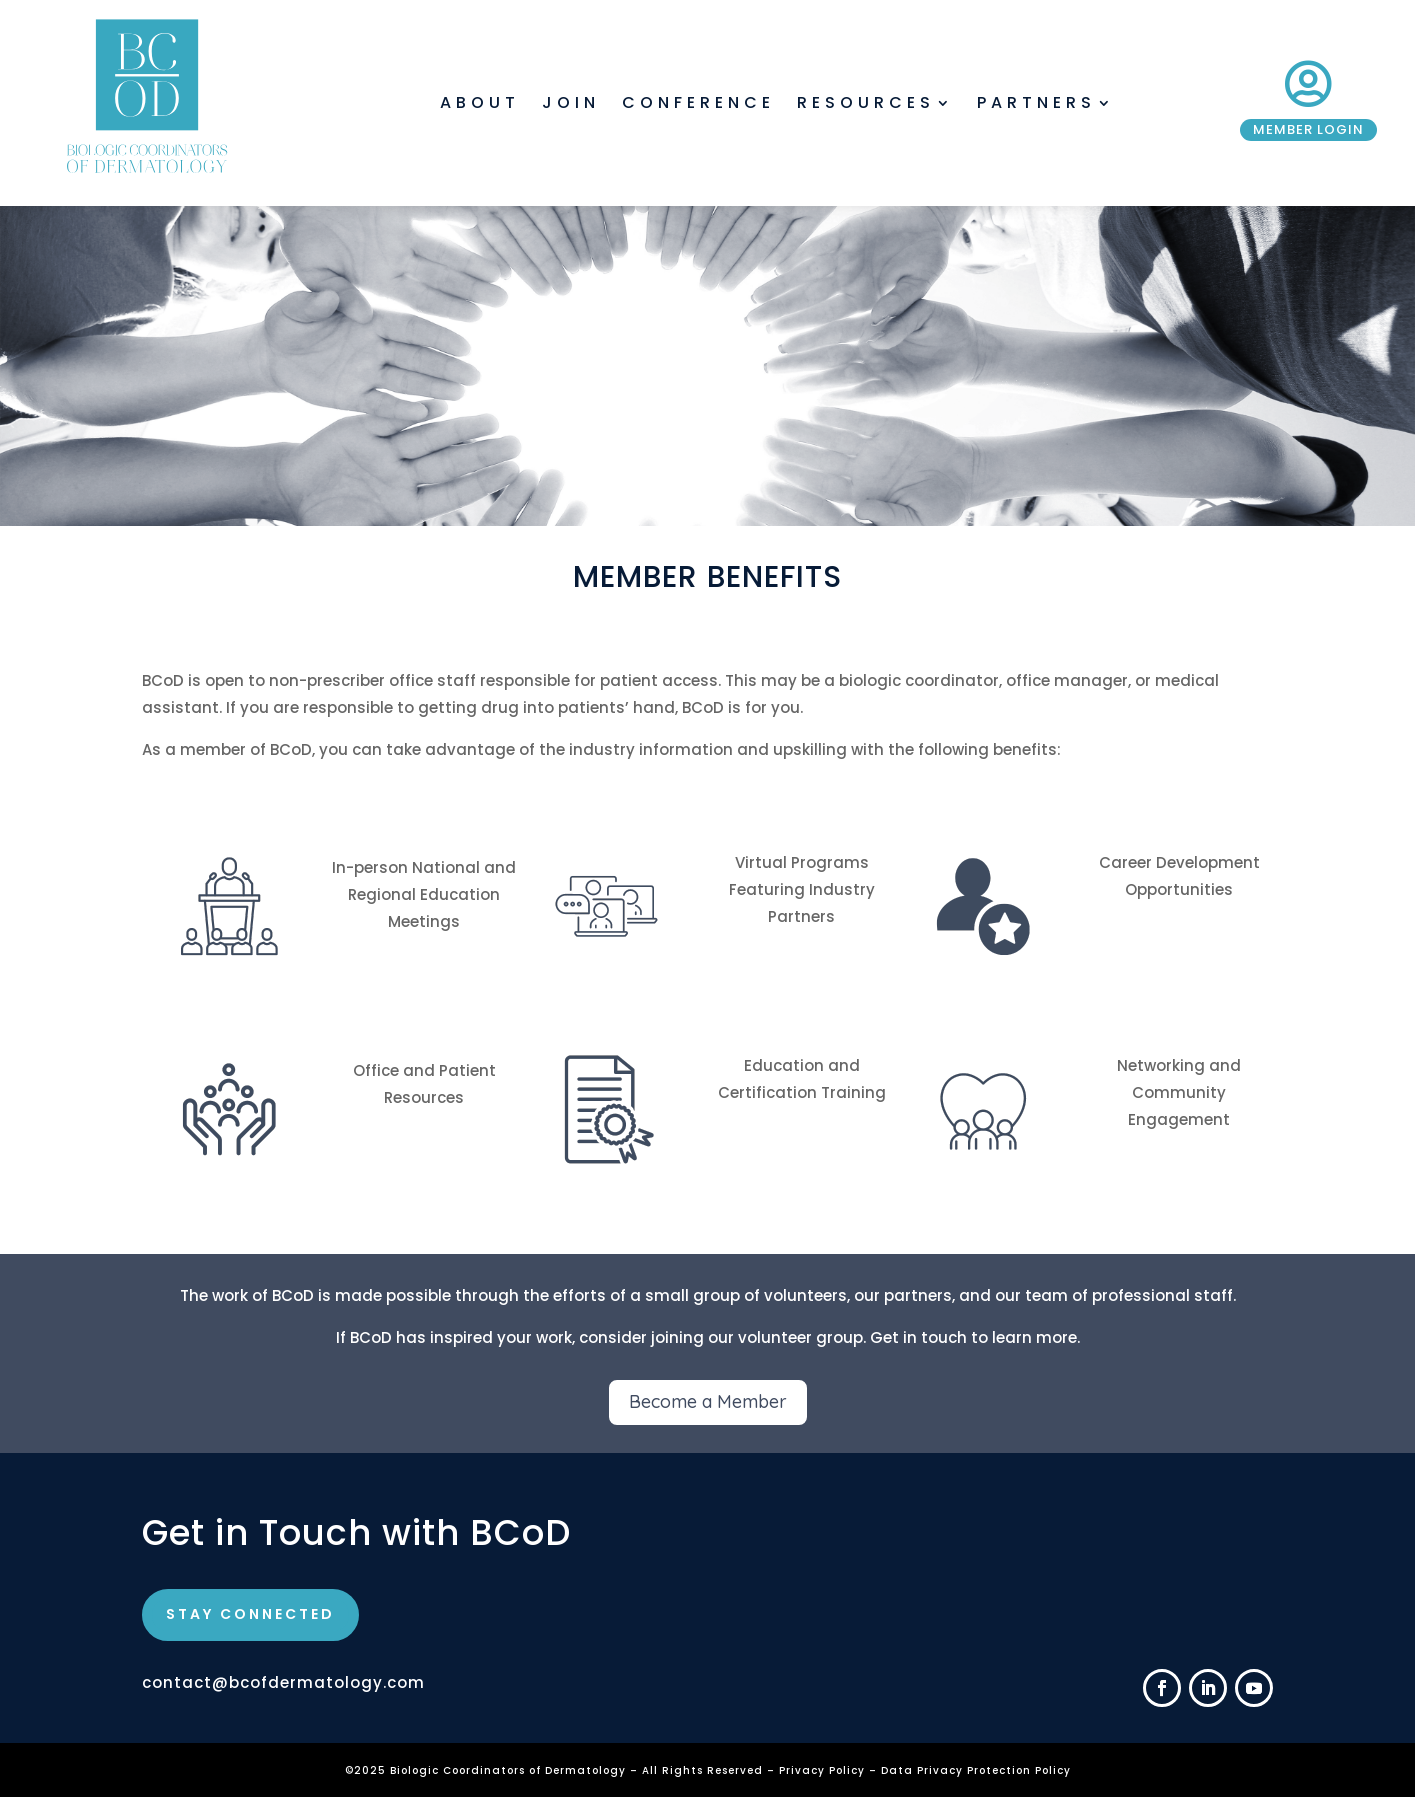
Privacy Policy (824, 1770)
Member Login (1308, 129)
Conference (698, 105)
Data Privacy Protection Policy (976, 1770)
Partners (1036, 105)
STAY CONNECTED (250, 1614)
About (480, 105)
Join (571, 105)
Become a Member (708, 1401)
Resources (866, 105)
